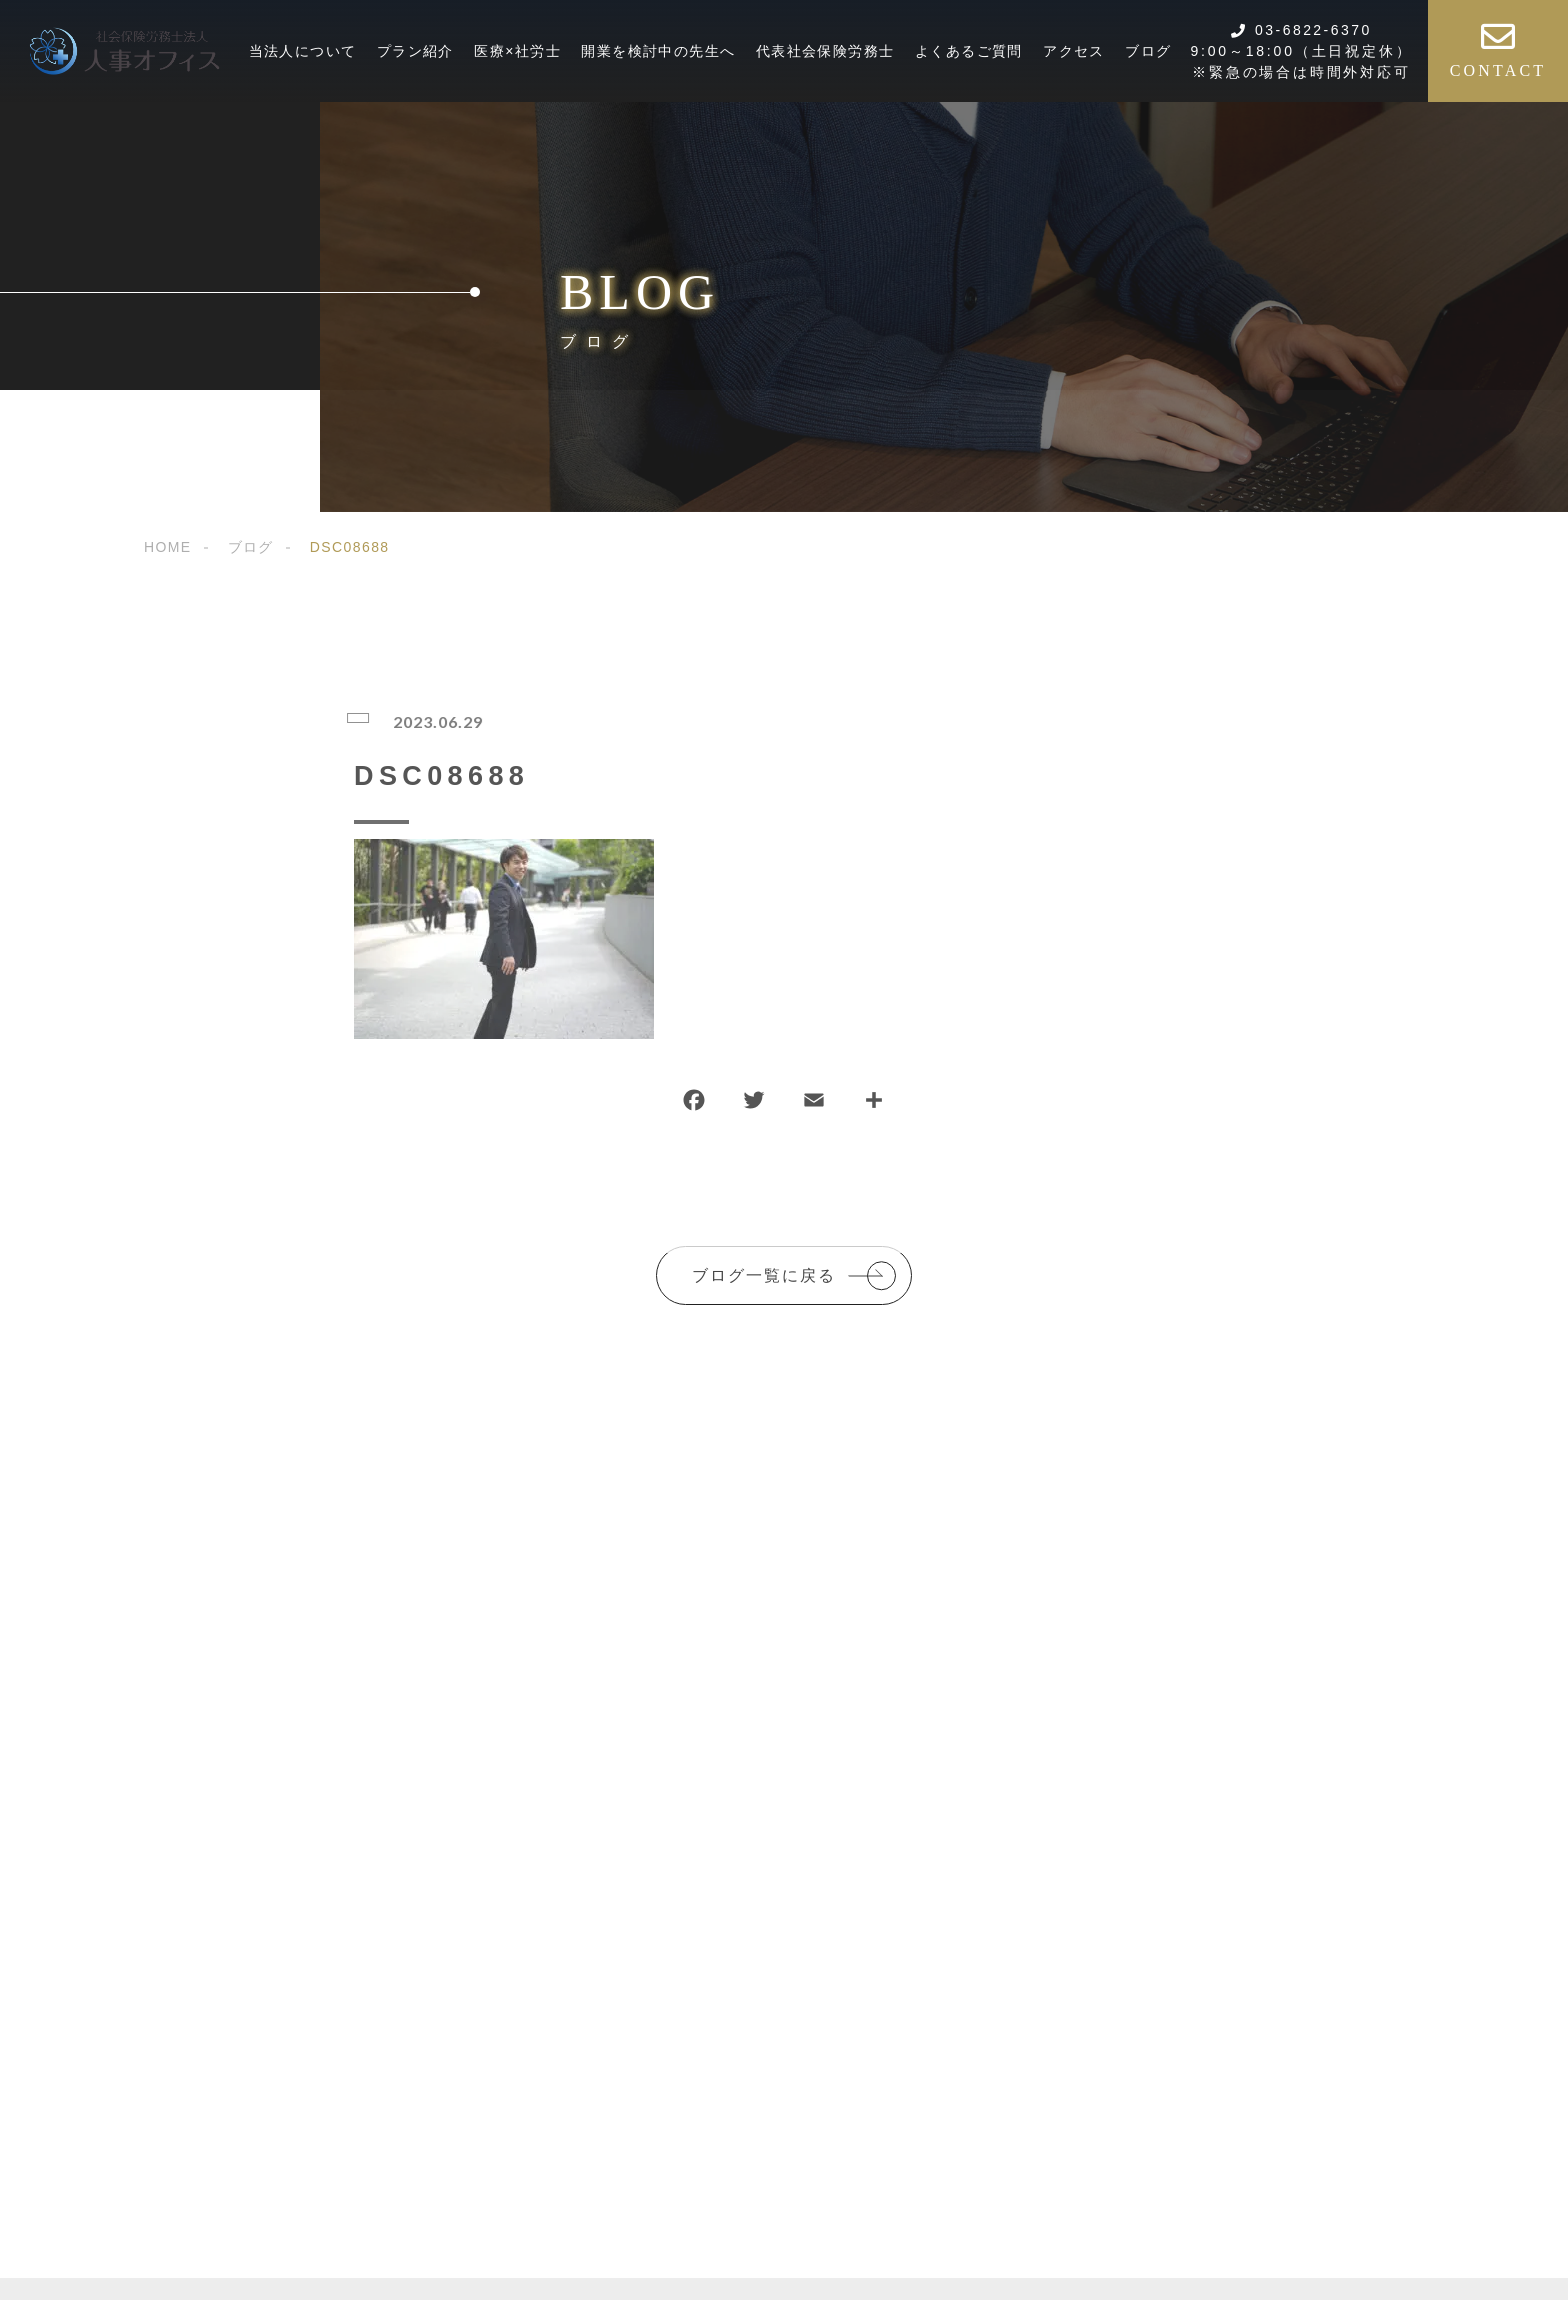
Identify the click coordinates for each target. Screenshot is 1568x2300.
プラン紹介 (415, 51)
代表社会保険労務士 (825, 51)
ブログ (1148, 51)
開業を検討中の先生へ (658, 51)
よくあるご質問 (969, 51)
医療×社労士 (517, 51)
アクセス (1074, 51)
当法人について (303, 51)
